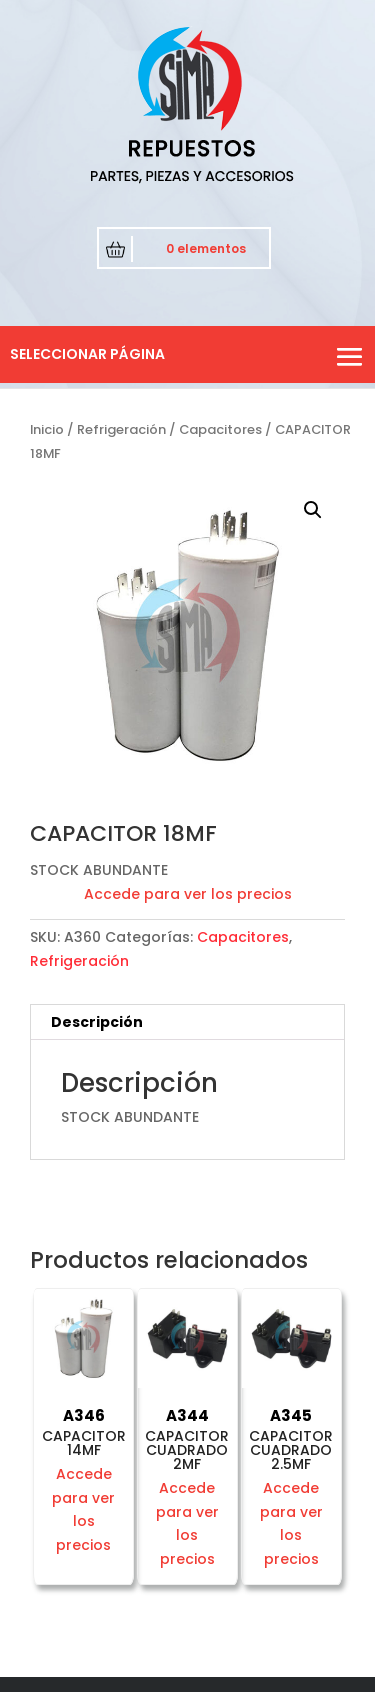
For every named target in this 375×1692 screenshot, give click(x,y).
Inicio (47, 429)
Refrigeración (121, 429)
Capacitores (220, 429)
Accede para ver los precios (188, 894)
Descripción (97, 1022)
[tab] (187, 1022)
